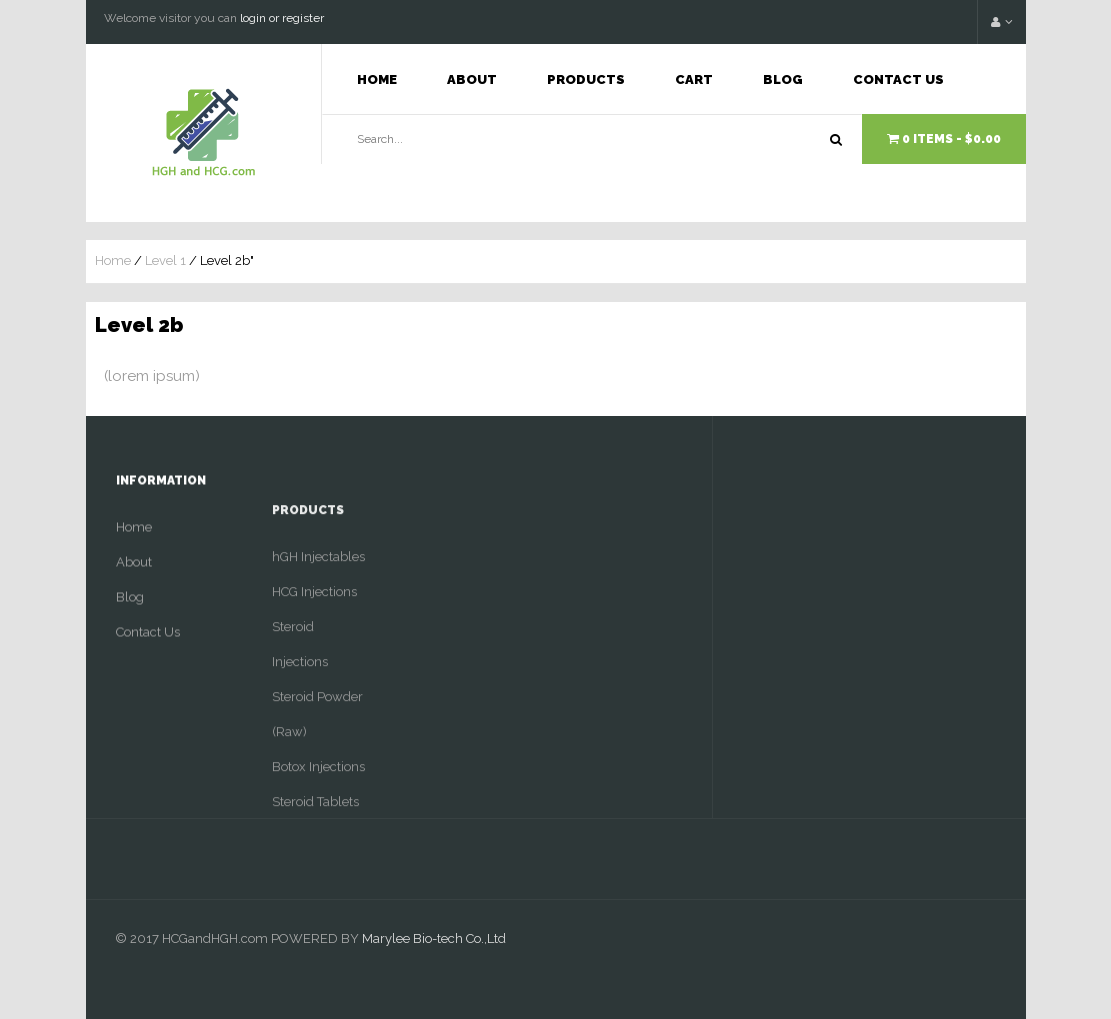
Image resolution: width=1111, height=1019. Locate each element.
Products (586, 79)
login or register (282, 18)
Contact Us (898, 79)
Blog (783, 79)
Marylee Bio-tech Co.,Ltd (434, 938)
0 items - (944, 139)
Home (377, 79)
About (472, 79)
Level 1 (165, 260)
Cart (694, 79)
